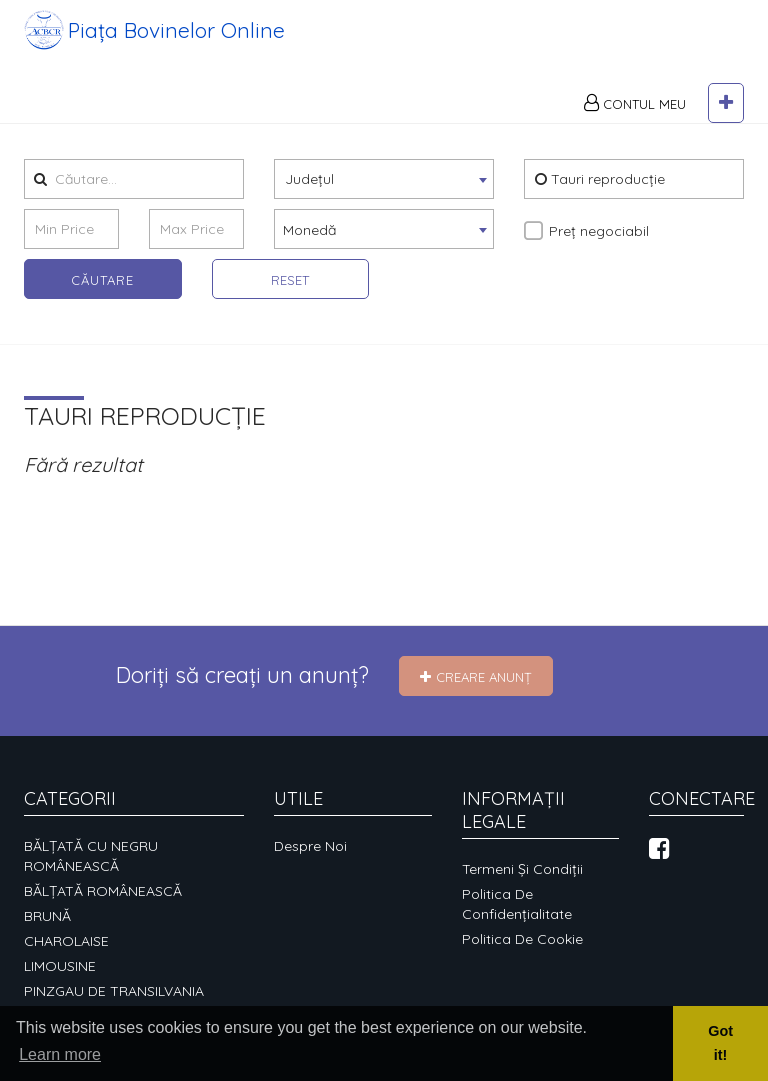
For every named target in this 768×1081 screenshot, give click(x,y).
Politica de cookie (522, 939)
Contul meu (635, 127)
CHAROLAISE (66, 941)
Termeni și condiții (522, 869)
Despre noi (310, 846)
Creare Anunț (476, 677)
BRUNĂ (47, 916)
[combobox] (384, 203)
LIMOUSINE (60, 966)
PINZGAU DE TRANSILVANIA (114, 991)
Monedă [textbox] (309, 254)
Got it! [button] (720, 1043)
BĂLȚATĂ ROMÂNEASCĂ (103, 891)
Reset (290, 304)
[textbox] (384, 201)
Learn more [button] (60, 1054)
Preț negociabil (599, 255)
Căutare (102, 304)
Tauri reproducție (600, 203)
